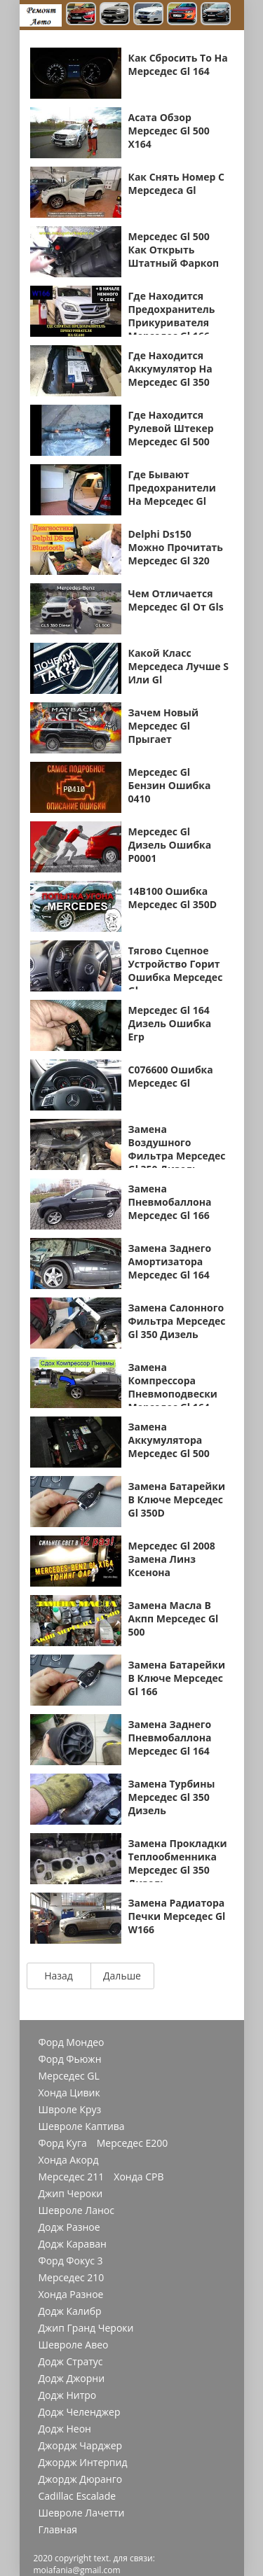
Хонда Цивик (69, 2092)
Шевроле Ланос (76, 2210)
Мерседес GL (69, 2076)
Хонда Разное (71, 2294)
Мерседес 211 (71, 2176)
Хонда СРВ (138, 2176)
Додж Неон (65, 2428)
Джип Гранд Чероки (86, 2328)
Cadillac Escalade (77, 2496)
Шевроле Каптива (82, 2126)
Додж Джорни (72, 2378)
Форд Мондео (71, 2042)
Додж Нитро (68, 2395)
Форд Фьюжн (70, 2059)
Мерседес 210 (71, 2277)
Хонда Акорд (69, 2160)
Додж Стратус (71, 2361)
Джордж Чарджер (81, 2445)
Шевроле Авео (74, 2344)
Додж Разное (69, 2227)
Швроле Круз (70, 2109)
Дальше (122, 1975)
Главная (58, 2529)
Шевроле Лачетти (82, 2512)
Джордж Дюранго (81, 2479)
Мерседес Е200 (132, 2143)
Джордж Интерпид (83, 2462)
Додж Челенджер (80, 2412)
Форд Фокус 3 (71, 2260)
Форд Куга (63, 2143)
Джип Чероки (71, 2193)
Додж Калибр (70, 2311)
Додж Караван (73, 2244)
